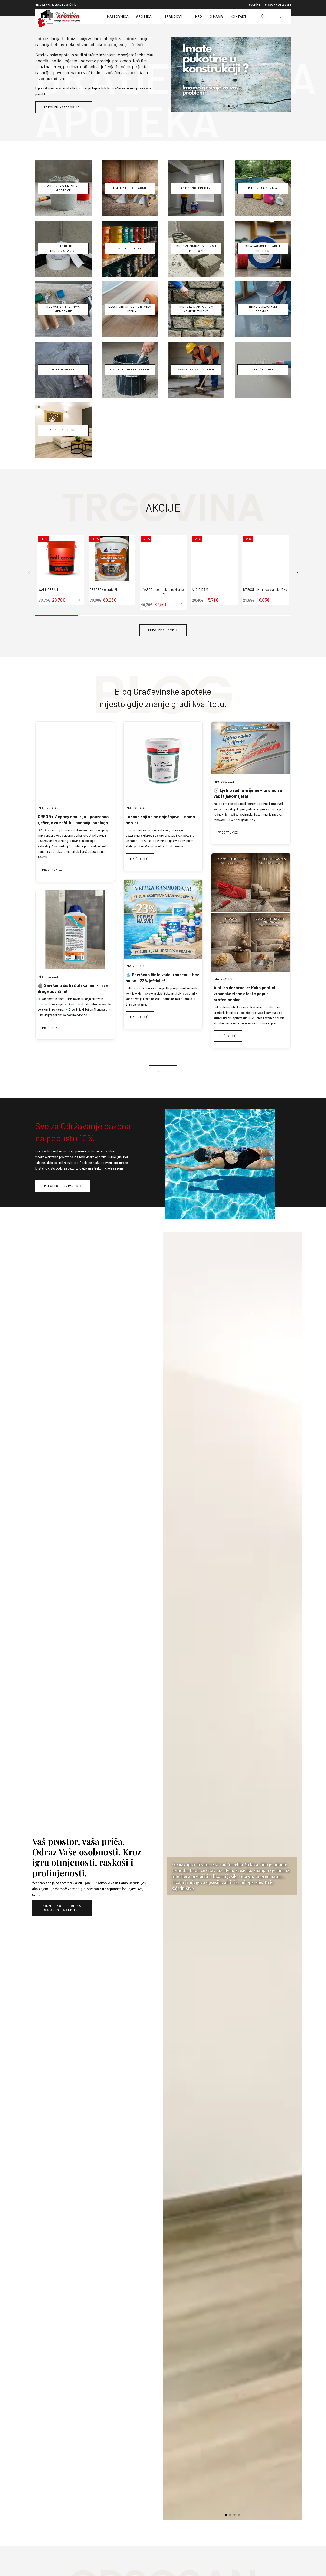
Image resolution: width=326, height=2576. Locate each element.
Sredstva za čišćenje (196, 369)
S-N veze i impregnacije (130, 369)
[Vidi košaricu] (285, 16)
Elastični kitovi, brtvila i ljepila (129, 309)
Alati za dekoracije (129, 188)
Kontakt (238, 16)
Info (198, 16)
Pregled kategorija (63, 107)
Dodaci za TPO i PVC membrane (63, 309)
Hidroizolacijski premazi (262, 309)
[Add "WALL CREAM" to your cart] (79, 600)
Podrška (254, 4)
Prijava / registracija (278, 4)
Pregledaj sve (163, 630)
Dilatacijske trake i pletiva (262, 248)
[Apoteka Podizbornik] (155, 16)
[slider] (163, 615)
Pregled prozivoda (63, 1185)
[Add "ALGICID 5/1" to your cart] (232, 600)
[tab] (224, 106)
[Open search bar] (263, 16)
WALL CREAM (48, 589)
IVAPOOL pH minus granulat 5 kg (265, 589)
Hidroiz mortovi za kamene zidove (196, 309)
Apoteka (144, 16)
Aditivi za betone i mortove (63, 188)
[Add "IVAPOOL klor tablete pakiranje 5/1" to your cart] (181, 605)
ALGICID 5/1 (200, 589)
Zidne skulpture (63, 430)
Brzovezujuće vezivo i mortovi (196, 248)
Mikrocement (63, 369)
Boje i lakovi (129, 248)
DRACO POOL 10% (231, 74)
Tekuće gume (263, 369)
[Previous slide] (29, 572)
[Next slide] (297, 572)
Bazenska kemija (262, 188)
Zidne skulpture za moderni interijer (62, 1908)
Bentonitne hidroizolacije (63, 248)
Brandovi (173, 16)
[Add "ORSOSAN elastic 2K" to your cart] (130, 600)
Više (163, 1071)
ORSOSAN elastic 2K (104, 589)
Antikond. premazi (196, 188)
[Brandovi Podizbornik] (185, 16)
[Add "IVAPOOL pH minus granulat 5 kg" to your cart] (283, 600)
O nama (216, 16)
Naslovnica (118, 16)
